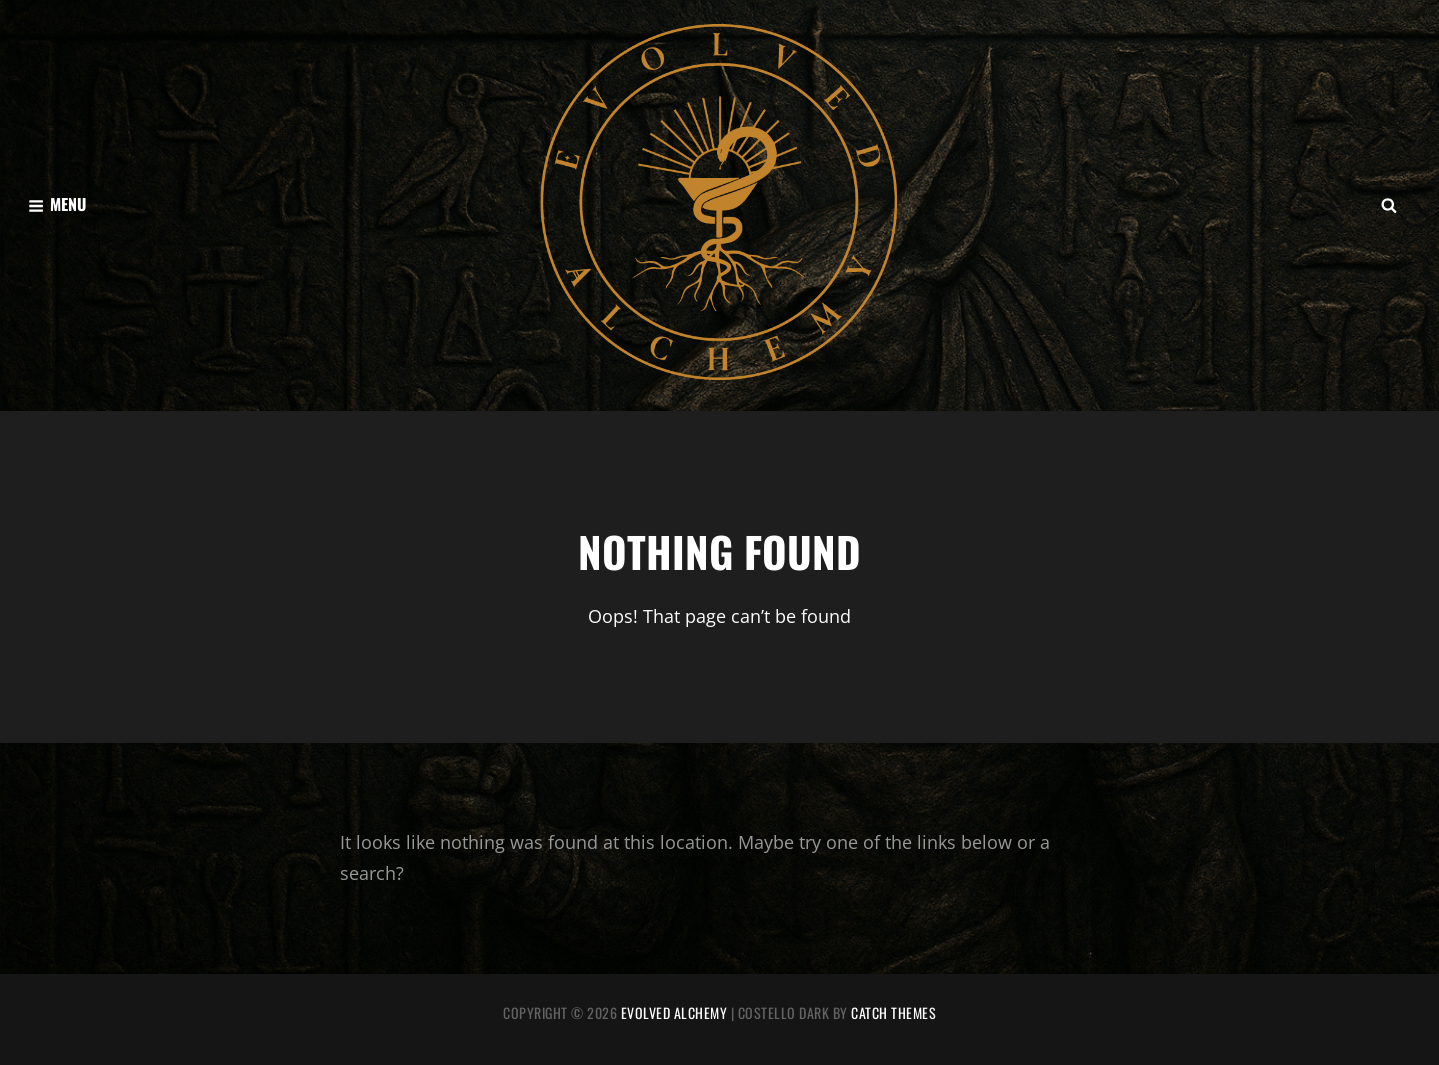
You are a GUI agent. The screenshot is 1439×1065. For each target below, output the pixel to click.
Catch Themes (893, 1012)
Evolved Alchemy (674, 1012)
